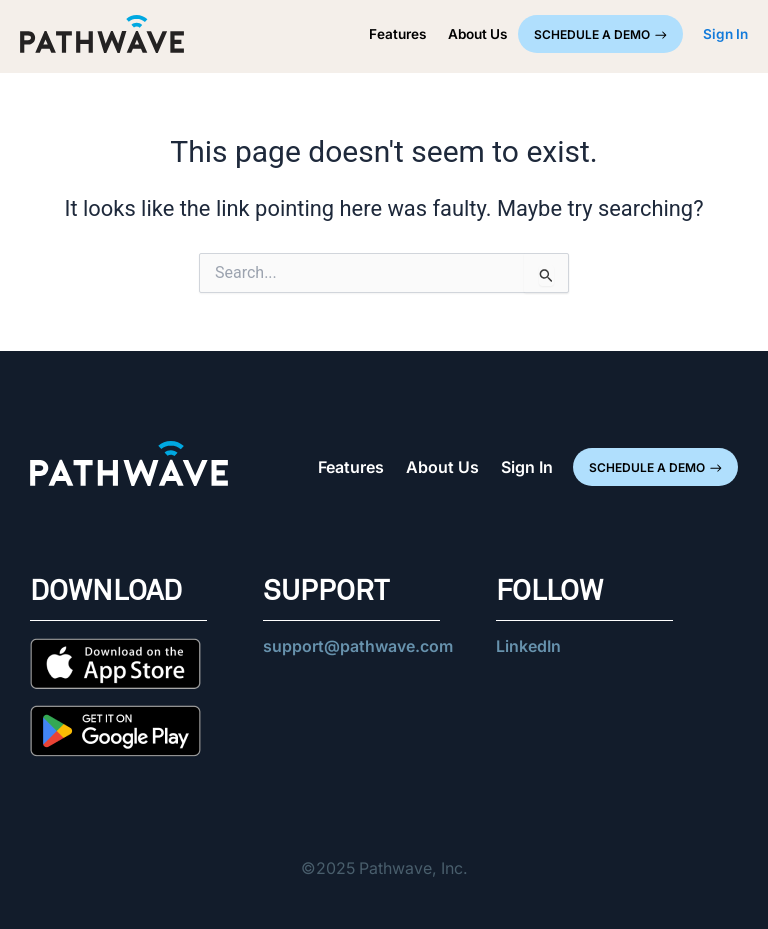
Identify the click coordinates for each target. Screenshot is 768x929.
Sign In (527, 467)
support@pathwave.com (358, 646)
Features (397, 34)
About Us (477, 34)
